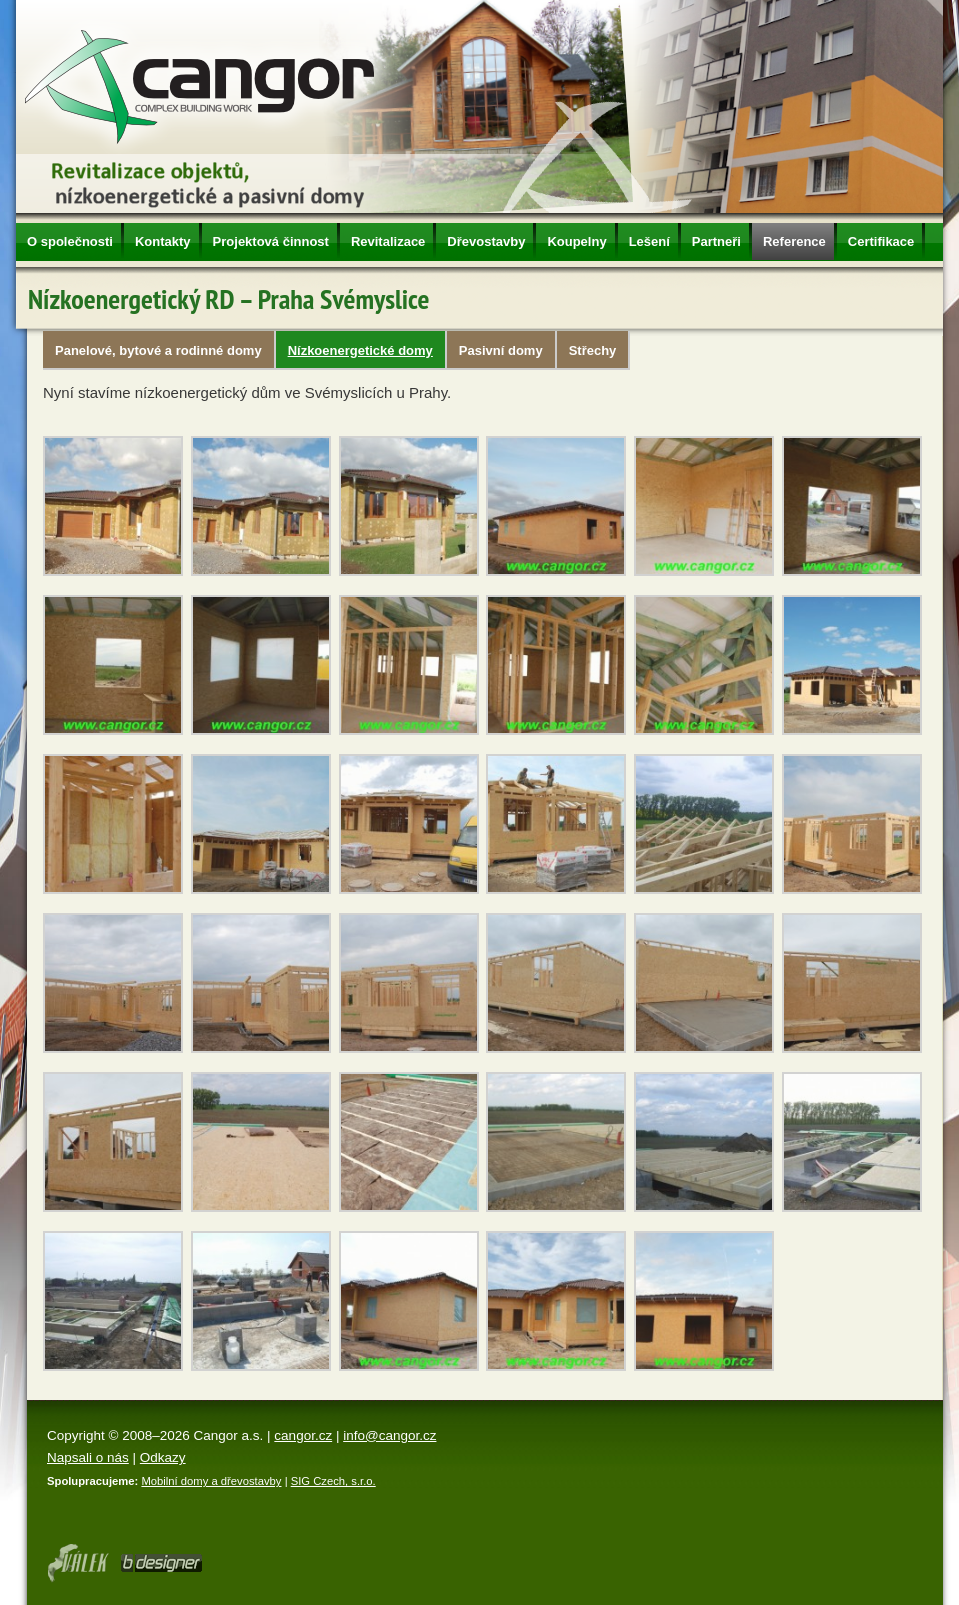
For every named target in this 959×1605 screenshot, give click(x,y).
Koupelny (576, 241)
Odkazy (163, 1457)
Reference (794, 241)
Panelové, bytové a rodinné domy (158, 350)
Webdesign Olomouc (77, 1563)
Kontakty (163, 241)
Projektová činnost (271, 241)
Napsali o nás (88, 1457)
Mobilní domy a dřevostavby (211, 1481)
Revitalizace (388, 241)
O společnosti (70, 241)
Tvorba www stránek (161, 1563)
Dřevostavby (486, 241)
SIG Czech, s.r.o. (333, 1481)
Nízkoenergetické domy (360, 350)
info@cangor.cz (389, 1435)
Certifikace (881, 241)
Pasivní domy (501, 350)
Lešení (649, 241)
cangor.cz (303, 1435)
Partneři (716, 241)
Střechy (593, 350)
